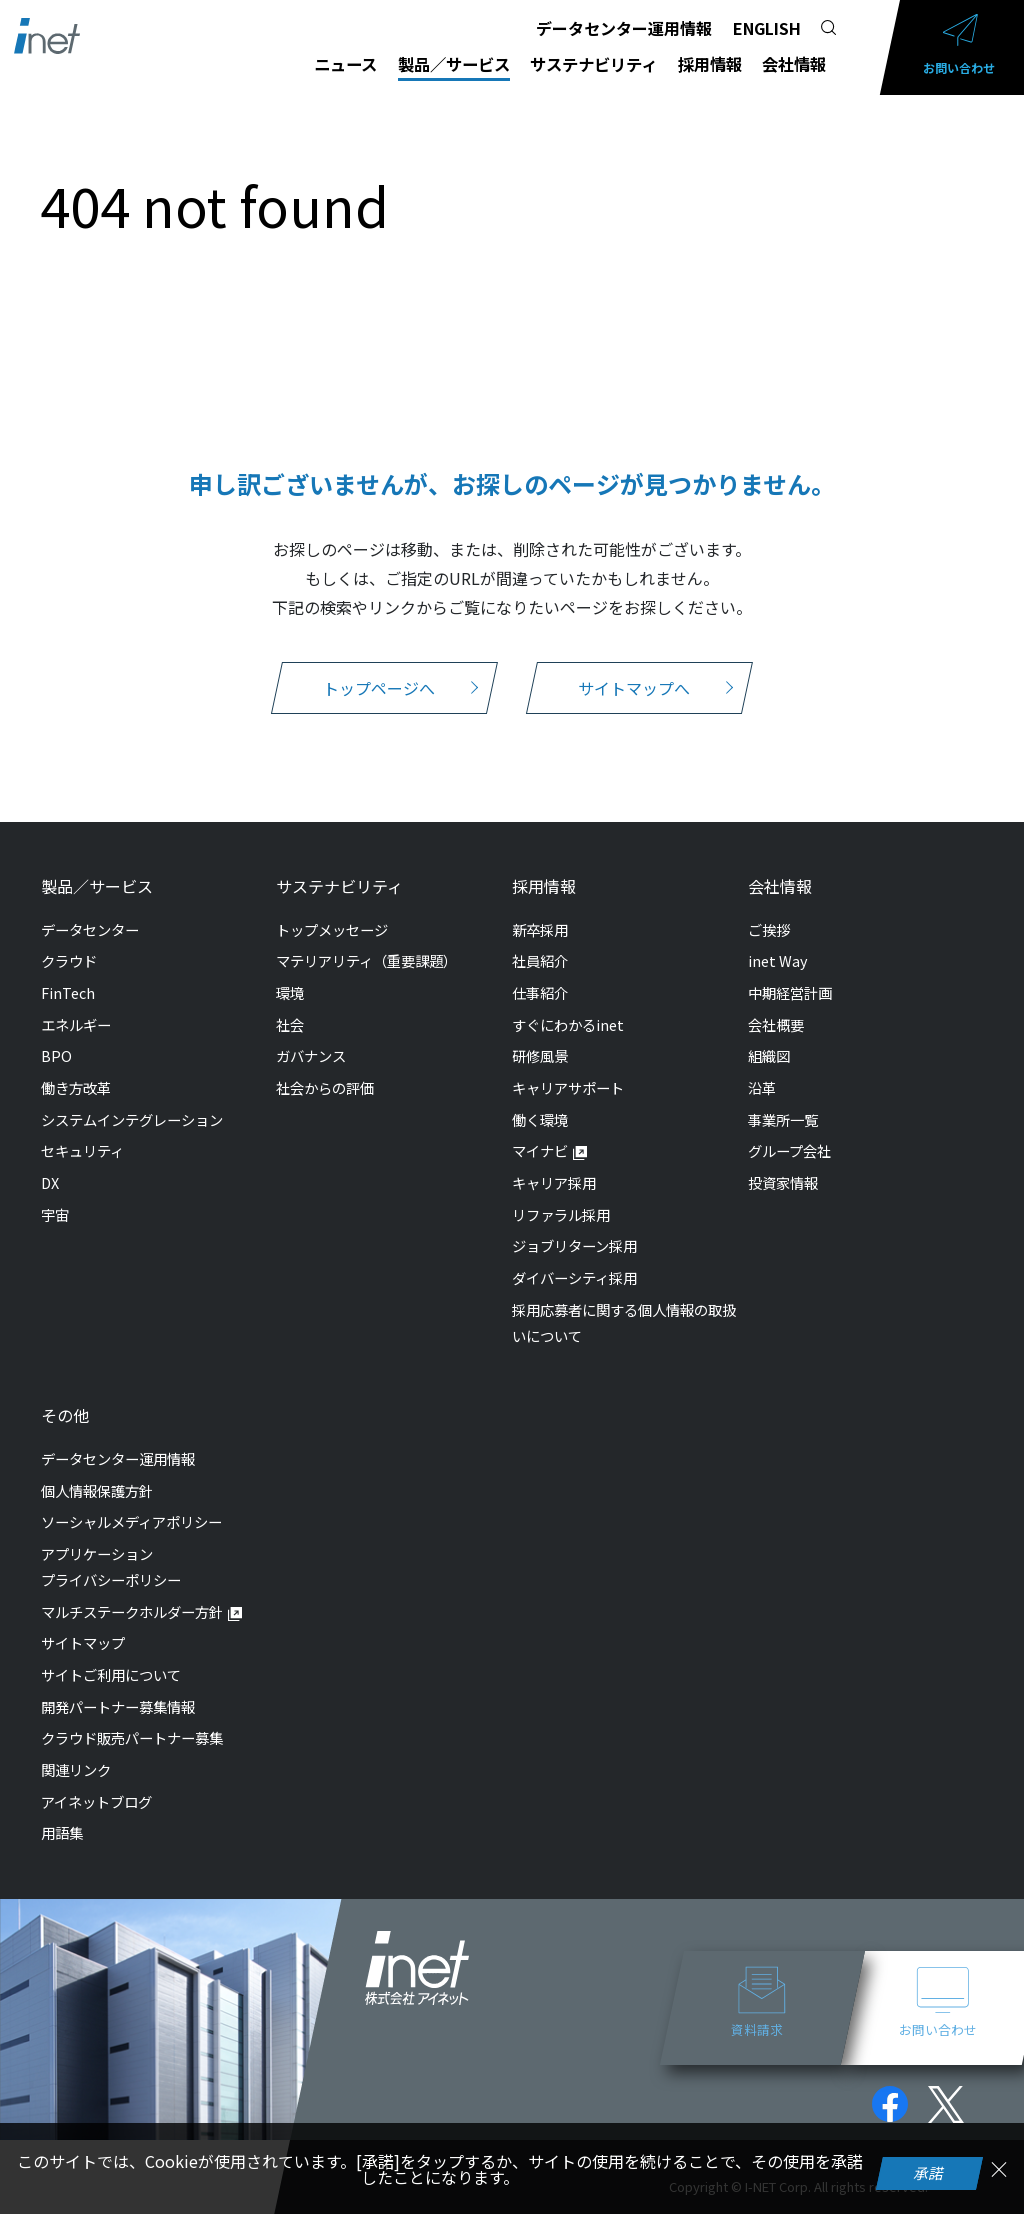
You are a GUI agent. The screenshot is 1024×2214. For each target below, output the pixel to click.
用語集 (62, 1832)
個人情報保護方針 (97, 1490)
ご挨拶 (769, 929)
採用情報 (710, 64)
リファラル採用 (561, 1214)
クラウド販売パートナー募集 (132, 1737)
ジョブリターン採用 (574, 1245)
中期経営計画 (790, 992)
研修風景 (540, 1055)
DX (50, 1182)
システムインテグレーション (132, 1119)
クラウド (69, 960)
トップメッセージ (332, 929)
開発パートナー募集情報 (118, 1706)
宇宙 (55, 1214)
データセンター (90, 929)
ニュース (345, 64)
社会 (290, 1024)
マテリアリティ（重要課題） (366, 960)
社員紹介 (540, 960)
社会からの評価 (325, 1087)
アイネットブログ (96, 1801)
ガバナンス (311, 1055)
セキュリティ (82, 1150)
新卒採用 (540, 929)
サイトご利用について (111, 1674)
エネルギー (76, 1024)
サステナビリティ (593, 64)
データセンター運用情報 (624, 28)
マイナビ (540, 1150)
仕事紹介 (540, 992)
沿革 (762, 1087)
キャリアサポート (568, 1087)
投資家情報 (783, 1182)
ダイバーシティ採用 (574, 1277)
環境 (290, 992)
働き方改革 (76, 1087)
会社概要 (776, 1024)
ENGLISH (767, 28)
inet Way (778, 960)
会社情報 (794, 64)
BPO (56, 1055)
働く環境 (540, 1119)
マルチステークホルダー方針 (132, 1611)
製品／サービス (454, 64)
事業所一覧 (783, 1119)
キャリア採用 (554, 1182)
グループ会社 (789, 1150)
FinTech (68, 992)
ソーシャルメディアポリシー (131, 1521)
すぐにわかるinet (568, 1024)
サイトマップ (83, 1642)
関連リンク (76, 1769)
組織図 (769, 1055)
